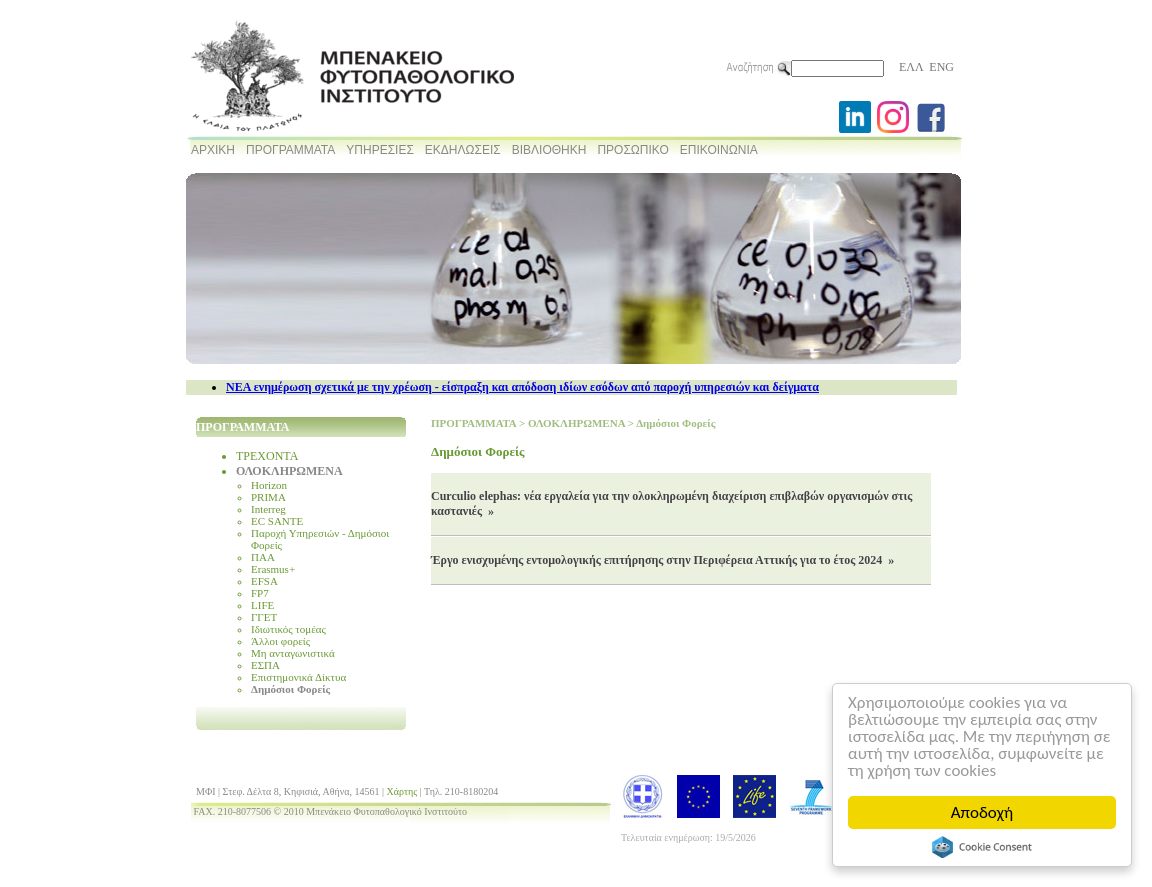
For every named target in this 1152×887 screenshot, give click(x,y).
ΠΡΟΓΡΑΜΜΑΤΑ (290, 150)
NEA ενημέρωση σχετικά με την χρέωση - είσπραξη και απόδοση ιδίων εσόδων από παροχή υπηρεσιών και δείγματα (522, 387)
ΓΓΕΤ (264, 617)
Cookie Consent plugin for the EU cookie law (982, 847)
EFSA (264, 581)
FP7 (260, 593)
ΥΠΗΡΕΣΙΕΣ (380, 150)
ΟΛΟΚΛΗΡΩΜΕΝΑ (289, 471)
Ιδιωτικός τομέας (288, 629)
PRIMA (268, 497)
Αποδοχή (982, 812)
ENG (941, 67)
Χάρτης (402, 791)
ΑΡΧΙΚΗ (213, 150)
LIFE (262, 605)
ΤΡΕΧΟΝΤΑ (267, 456)
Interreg (268, 509)
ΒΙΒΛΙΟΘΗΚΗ (549, 150)
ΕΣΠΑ (265, 665)
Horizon (269, 485)
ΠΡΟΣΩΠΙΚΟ (632, 150)
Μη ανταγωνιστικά (293, 653)
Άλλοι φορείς (280, 641)
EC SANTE (277, 521)
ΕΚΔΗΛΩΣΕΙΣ (463, 150)
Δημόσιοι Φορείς (290, 689)
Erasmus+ (273, 569)
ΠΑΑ (263, 557)
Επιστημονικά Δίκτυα (298, 677)
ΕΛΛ (911, 67)
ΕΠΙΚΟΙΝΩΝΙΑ (719, 150)
